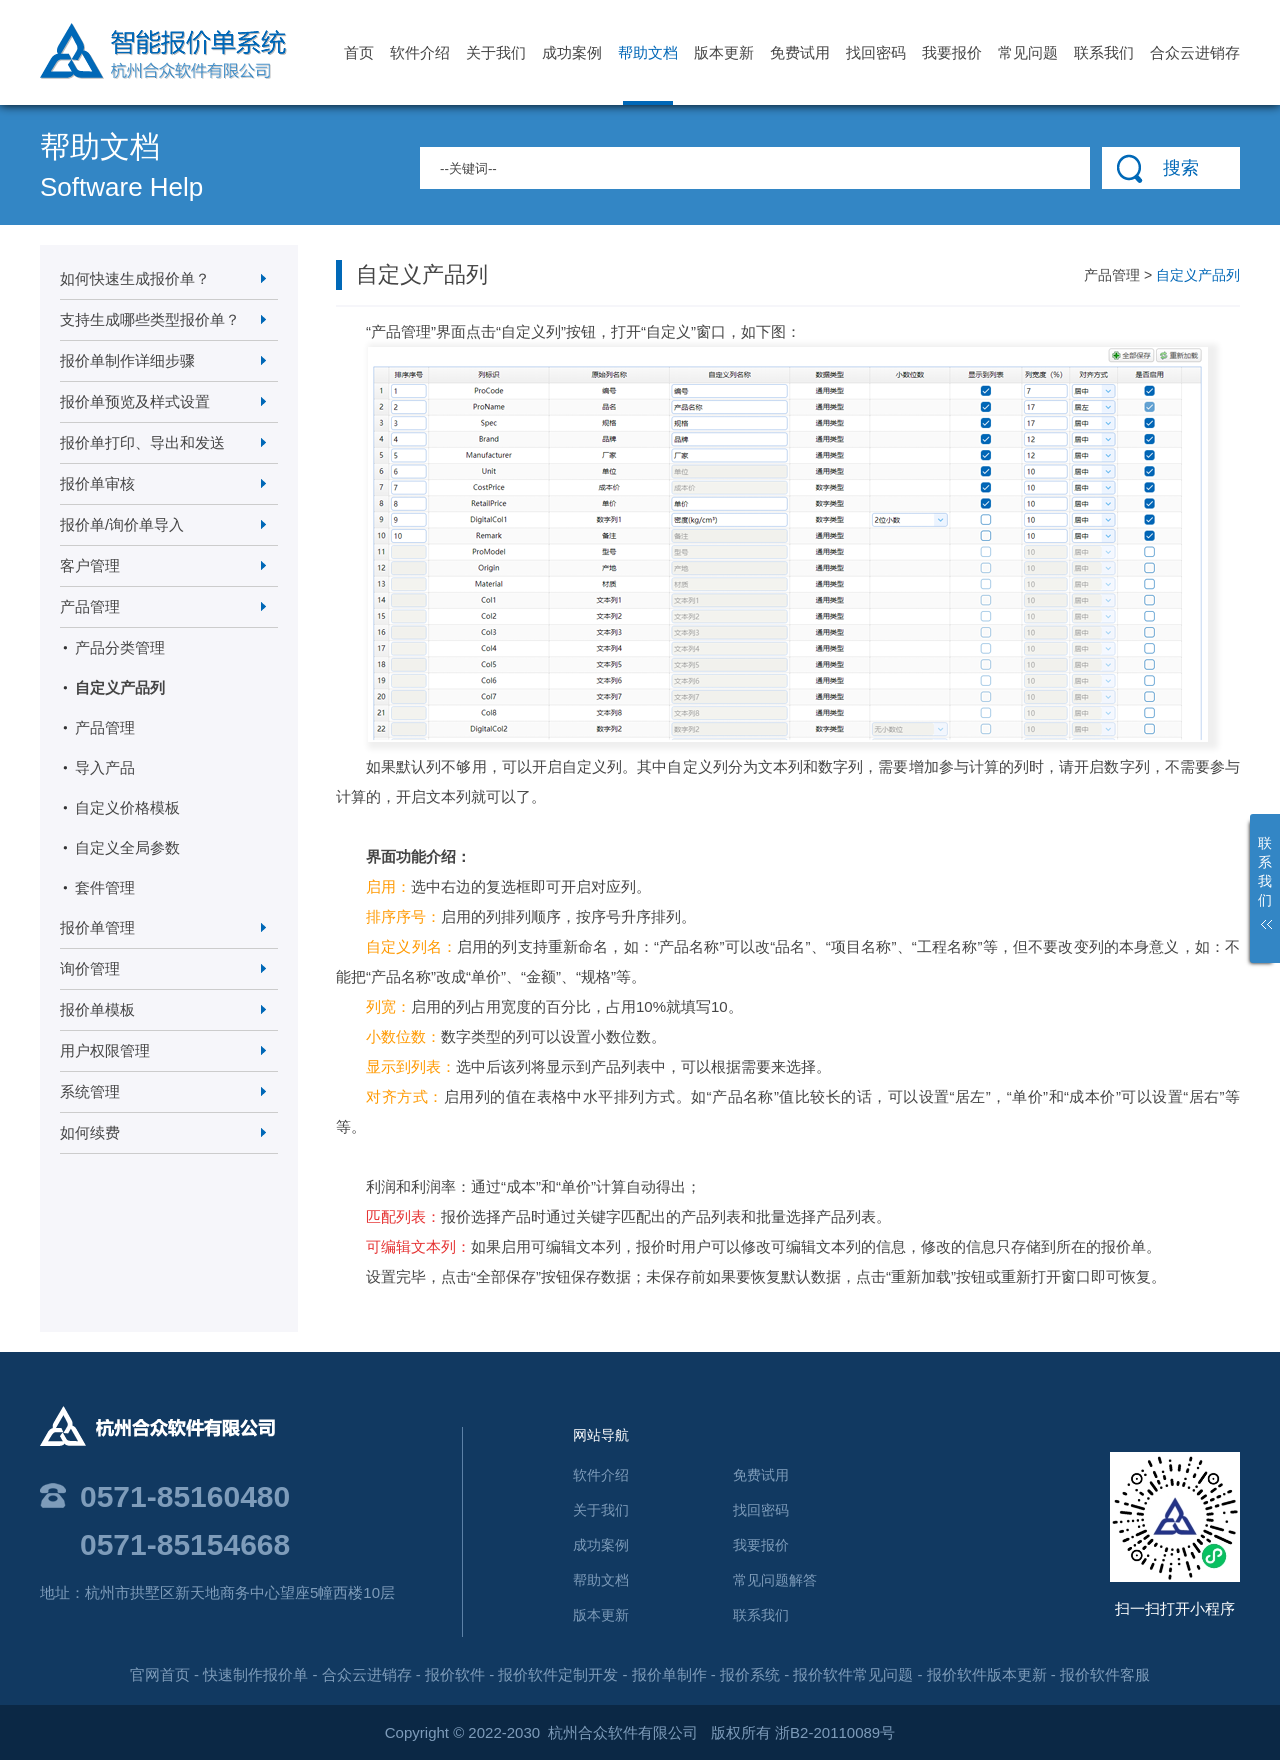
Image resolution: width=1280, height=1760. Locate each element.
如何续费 (90, 1132)
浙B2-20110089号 (835, 1732)
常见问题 (1028, 52)
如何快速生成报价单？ (135, 278)
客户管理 (90, 565)
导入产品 (105, 767)
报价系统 (750, 1674)
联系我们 (1104, 52)
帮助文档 (648, 74)
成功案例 (572, 52)
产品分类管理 (120, 647)
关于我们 (496, 52)
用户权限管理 (105, 1050)
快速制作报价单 (255, 1674)
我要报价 (952, 52)
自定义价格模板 (127, 807)
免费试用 (800, 52)
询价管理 (90, 968)
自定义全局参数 (127, 847)
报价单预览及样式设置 (135, 401)
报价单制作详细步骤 (127, 360)
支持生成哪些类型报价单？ (150, 319)
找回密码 (876, 52)
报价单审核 (97, 483)
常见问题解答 (775, 1580)
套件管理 (105, 887)
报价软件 (455, 1674)
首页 (359, 52)
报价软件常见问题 (853, 1674)
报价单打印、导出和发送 (142, 442)
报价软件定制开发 (558, 1674)
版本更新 (724, 52)
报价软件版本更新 (987, 1674)
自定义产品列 (120, 687)
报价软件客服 (1105, 1674)
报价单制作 (669, 1674)
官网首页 (160, 1674)
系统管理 (90, 1091)
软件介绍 (420, 52)
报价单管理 (97, 927)
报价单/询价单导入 (122, 524)
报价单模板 (97, 1009)
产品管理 (90, 606)
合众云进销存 (1195, 52)
